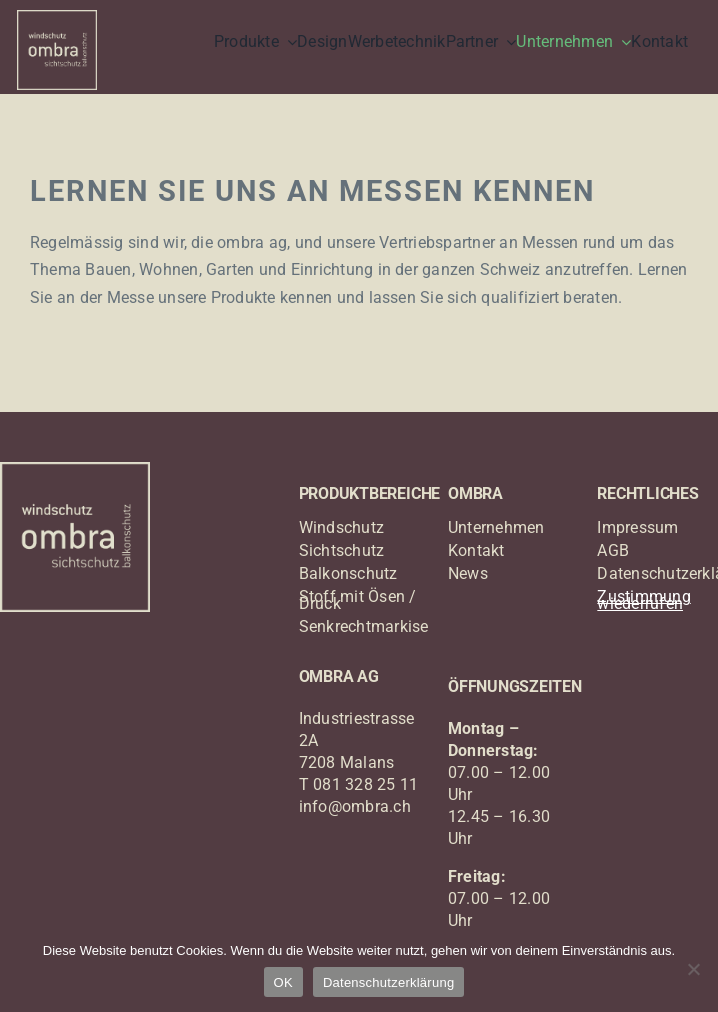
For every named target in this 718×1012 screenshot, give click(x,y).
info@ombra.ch (355, 806)
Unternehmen (496, 527)
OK (283, 982)
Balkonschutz (348, 573)
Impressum (637, 527)
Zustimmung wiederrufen (643, 600)
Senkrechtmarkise (364, 626)
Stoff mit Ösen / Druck (358, 600)
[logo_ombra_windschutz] (57, 17)
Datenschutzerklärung (388, 982)
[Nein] (693, 969)
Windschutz (341, 527)
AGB (613, 550)
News (468, 573)
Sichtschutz (342, 550)
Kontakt (476, 550)
